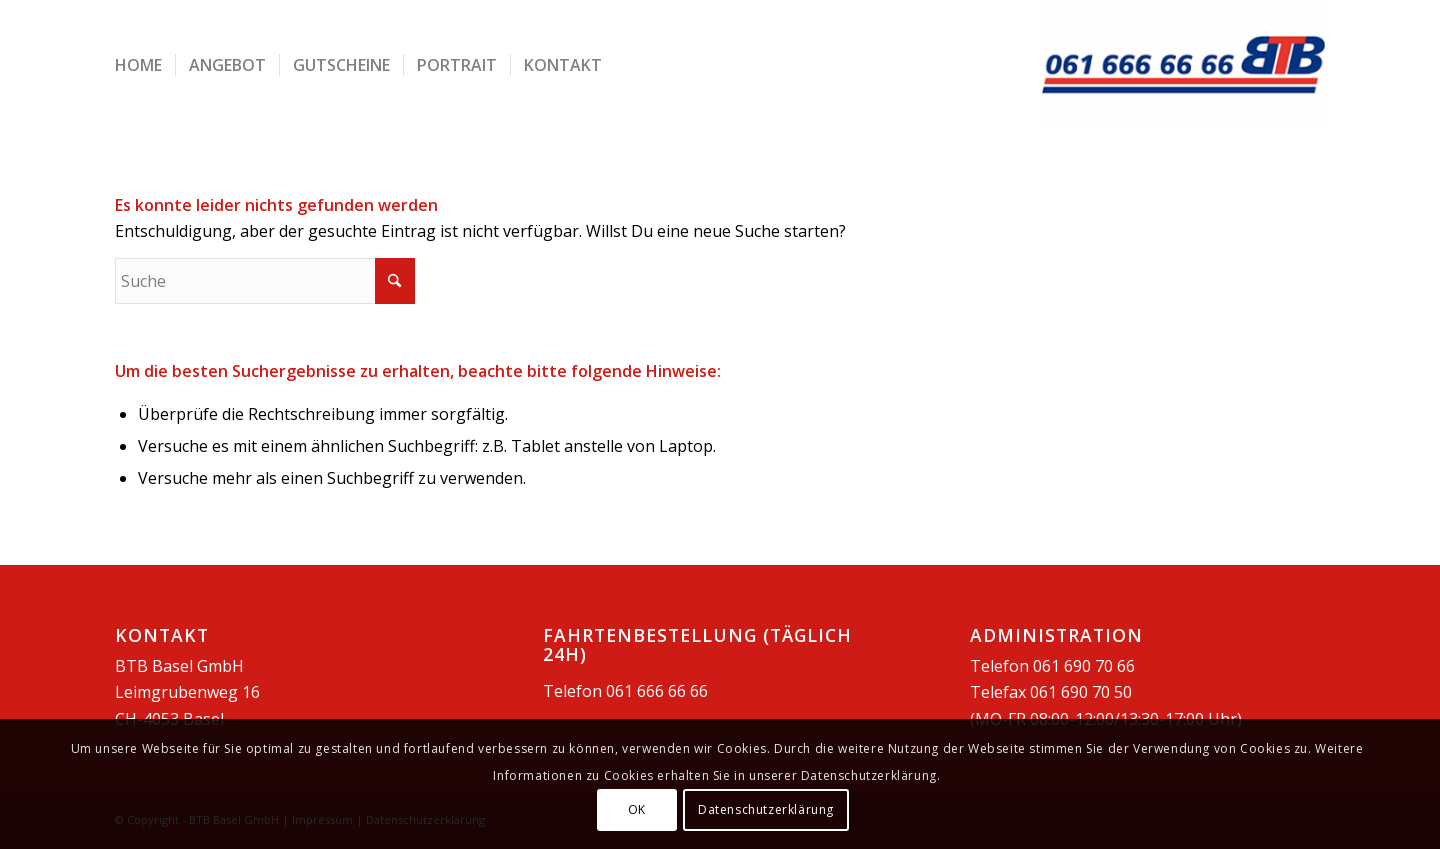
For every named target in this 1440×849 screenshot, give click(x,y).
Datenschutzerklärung (766, 809)
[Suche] (265, 281)
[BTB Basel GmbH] (1183, 65)
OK (637, 809)
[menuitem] (138, 65)
